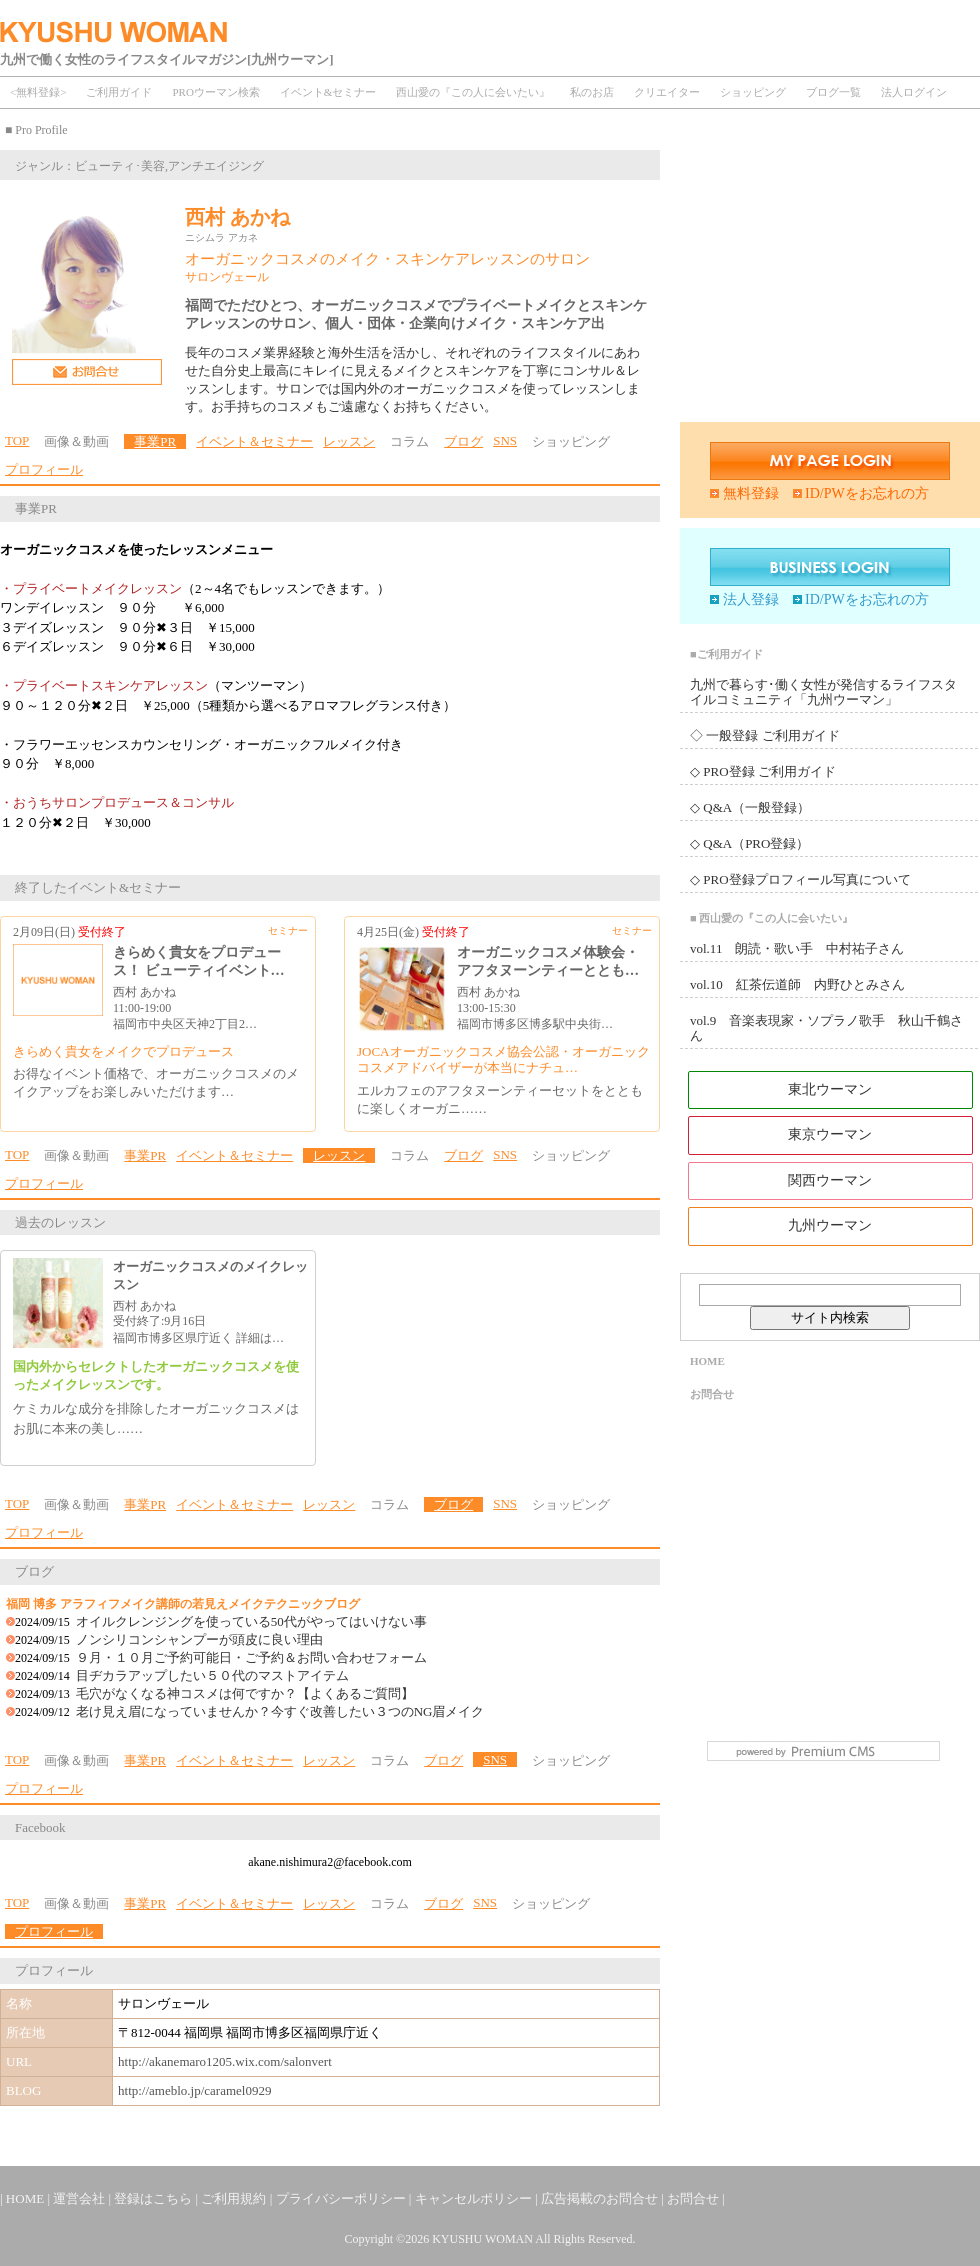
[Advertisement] (830, 273)
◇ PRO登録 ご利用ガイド (763, 771)
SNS (505, 440)
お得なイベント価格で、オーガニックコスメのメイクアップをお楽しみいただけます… (156, 1082)
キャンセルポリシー (475, 2198)
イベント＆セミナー (254, 441)
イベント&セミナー (328, 92)
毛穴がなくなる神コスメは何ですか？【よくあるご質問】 (245, 1693)
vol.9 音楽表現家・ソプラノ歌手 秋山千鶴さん (826, 1028)
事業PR (155, 441)
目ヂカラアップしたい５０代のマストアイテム (212, 1675)
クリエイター (667, 92)
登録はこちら (154, 2198)
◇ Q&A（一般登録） (750, 807)
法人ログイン (914, 92)
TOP (17, 440)
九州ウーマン (830, 1225)
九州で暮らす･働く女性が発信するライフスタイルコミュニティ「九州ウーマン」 (823, 692)
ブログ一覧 (833, 92)
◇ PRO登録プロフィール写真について (800, 879)
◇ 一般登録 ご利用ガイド (765, 735)
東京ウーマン (830, 1134)
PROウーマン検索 (215, 92)
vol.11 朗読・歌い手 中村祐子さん (797, 948)
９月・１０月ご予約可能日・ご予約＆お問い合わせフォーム (251, 1657)
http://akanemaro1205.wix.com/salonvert (225, 2061)
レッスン (349, 441)
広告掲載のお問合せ (601, 2198)
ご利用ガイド (119, 92)
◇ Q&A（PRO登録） (749, 843)
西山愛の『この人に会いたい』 (473, 92)
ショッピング (753, 92)
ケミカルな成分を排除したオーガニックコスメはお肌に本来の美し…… (156, 1418)
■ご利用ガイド (726, 654)
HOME (707, 1361)
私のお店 (592, 92)
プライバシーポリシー (342, 2198)
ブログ (463, 441)
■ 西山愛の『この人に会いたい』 (771, 918)
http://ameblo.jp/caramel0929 (194, 2090)
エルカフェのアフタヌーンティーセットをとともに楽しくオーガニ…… (500, 1099)
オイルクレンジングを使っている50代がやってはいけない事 (251, 1621)
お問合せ (712, 1394)
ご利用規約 (235, 2198)
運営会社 (80, 2198)
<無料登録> (38, 92)
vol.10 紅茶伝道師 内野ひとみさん (797, 984)
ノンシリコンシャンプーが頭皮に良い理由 (199, 1639)
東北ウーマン (830, 1089)
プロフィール (44, 469)
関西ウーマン (830, 1180)
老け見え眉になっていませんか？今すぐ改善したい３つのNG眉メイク (280, 1711)
